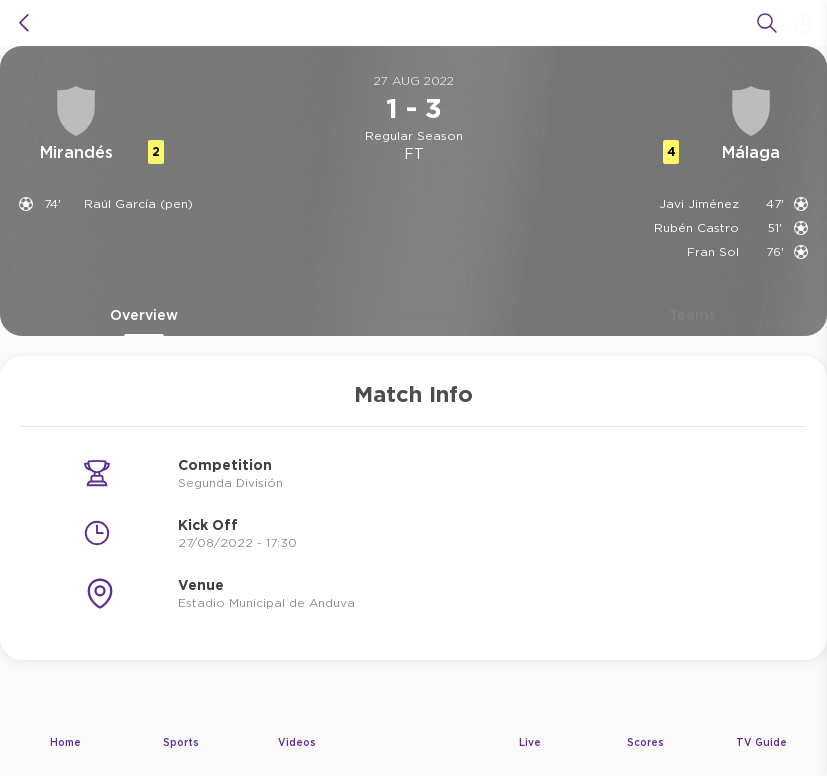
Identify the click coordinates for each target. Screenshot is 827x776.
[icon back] (24, 23)
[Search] (767, 23)
